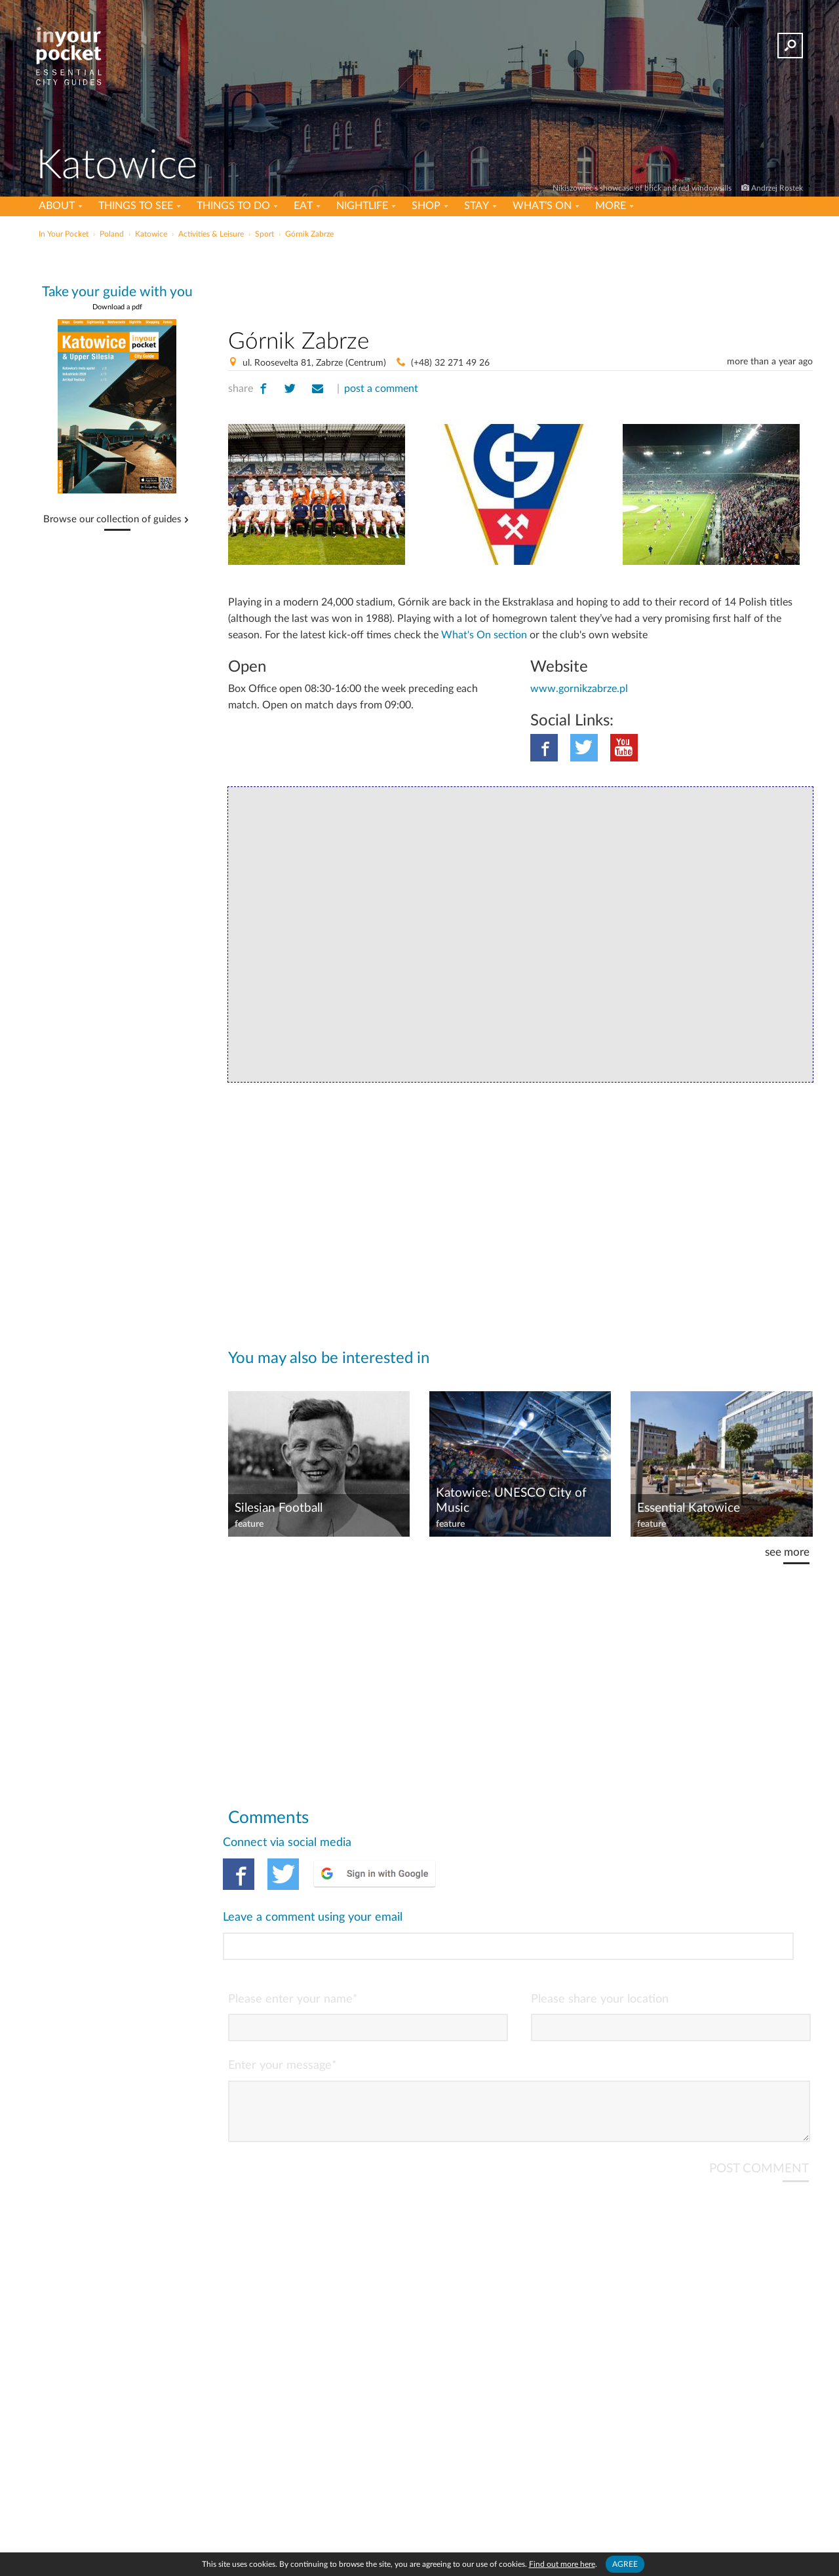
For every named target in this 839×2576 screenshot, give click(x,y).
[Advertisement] (520, 281)
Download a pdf (117, 307)
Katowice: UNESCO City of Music (511, 1500)
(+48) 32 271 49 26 (450, 363)
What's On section (484, 635)
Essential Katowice (688, 1508)
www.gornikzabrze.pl (579, 688)
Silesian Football (278, 1508)
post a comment (381, 388)
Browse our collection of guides (112, 519)
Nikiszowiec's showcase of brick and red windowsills (643, 188)
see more (787, 1552)
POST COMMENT (759, 2114)
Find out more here (562, 2564)
